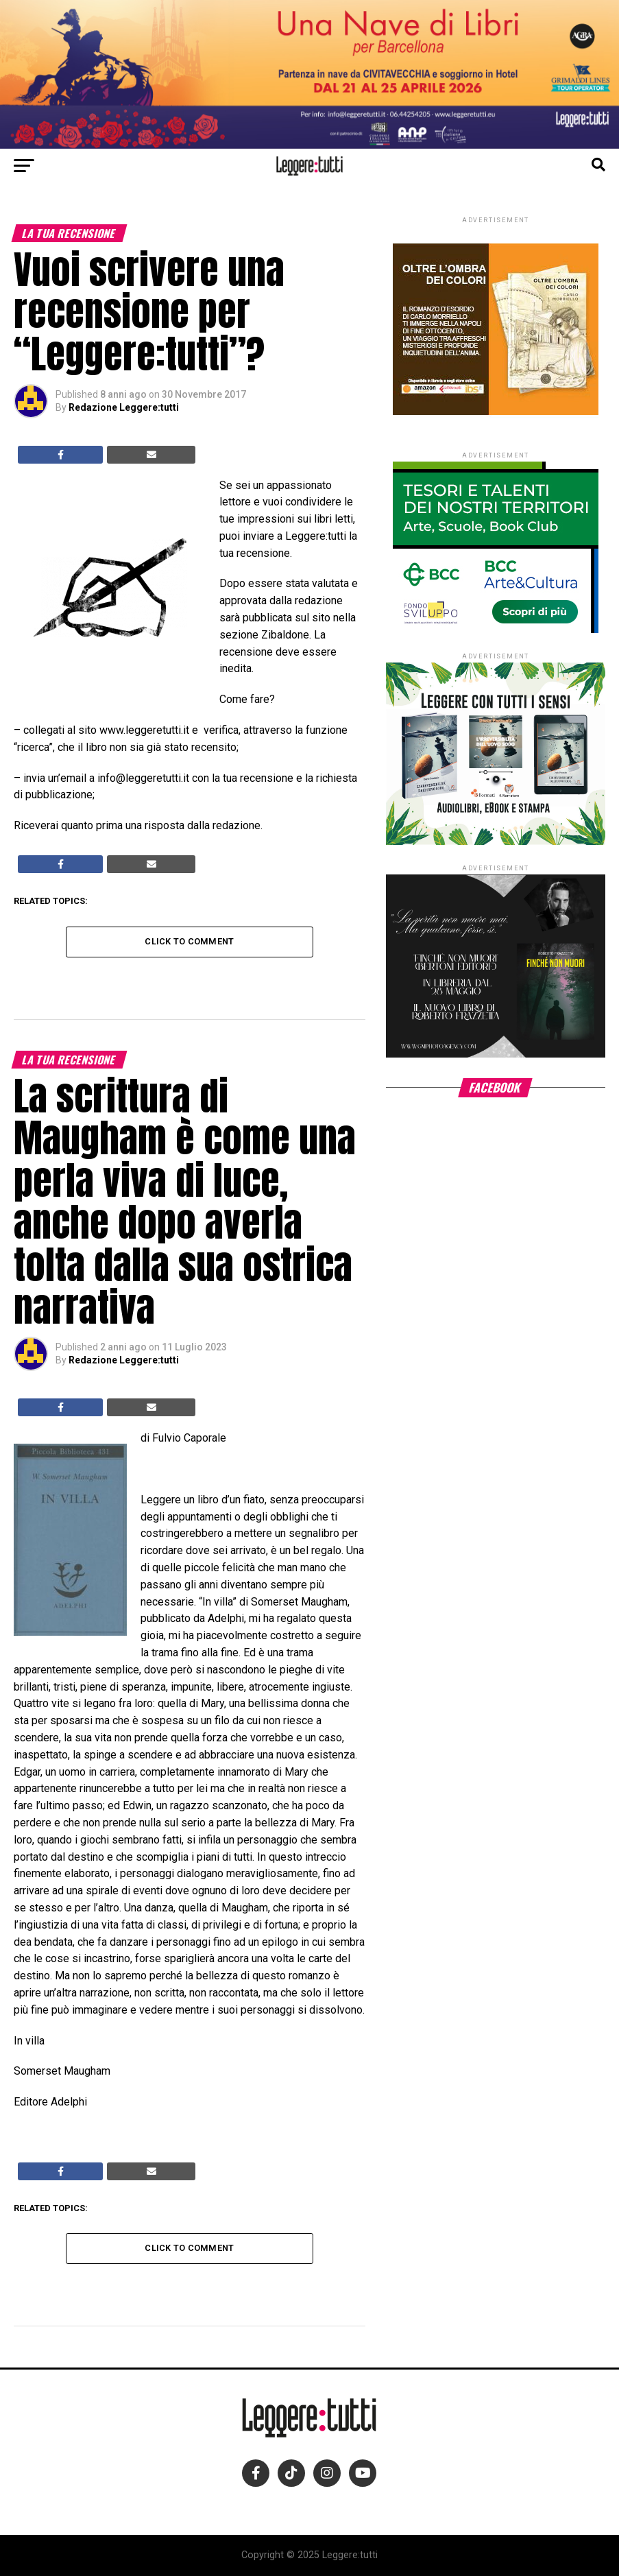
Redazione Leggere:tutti (124, 407)
